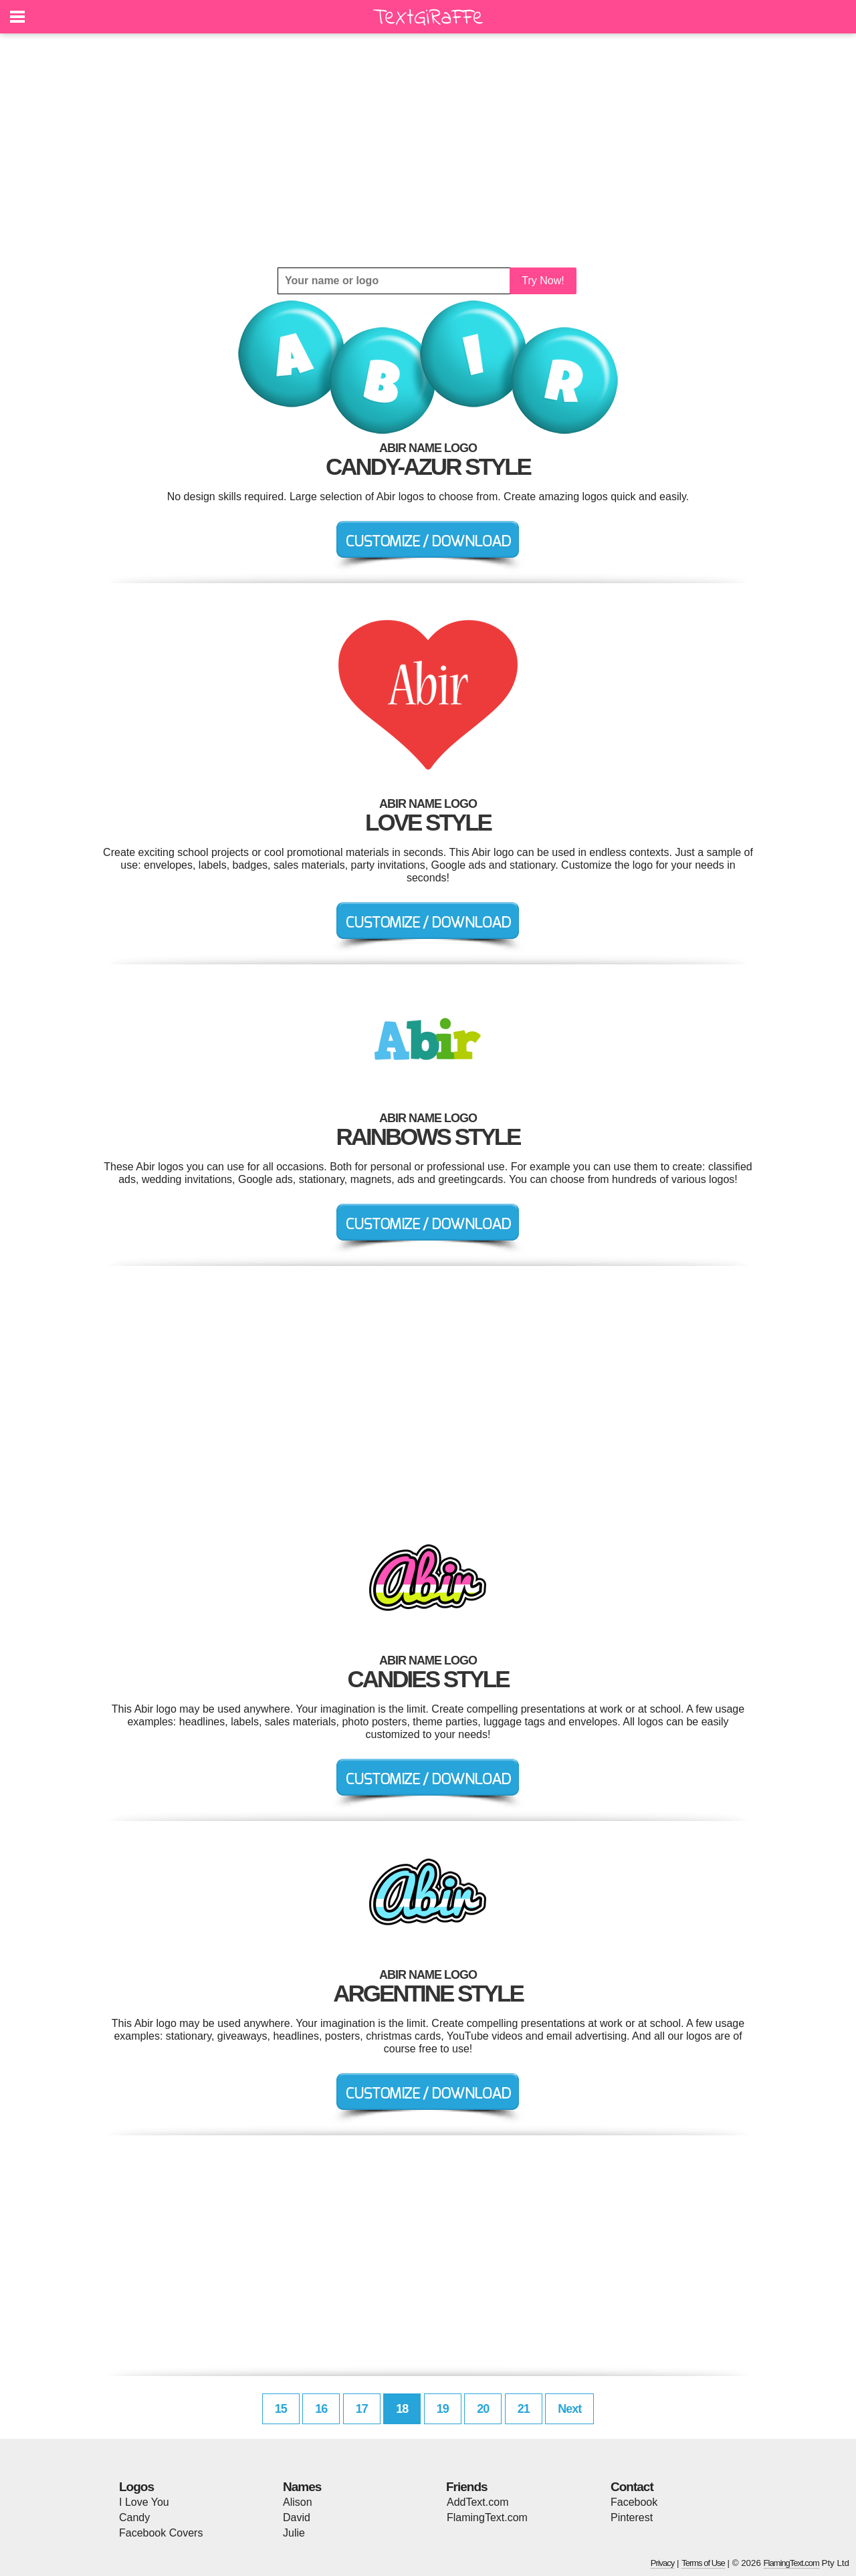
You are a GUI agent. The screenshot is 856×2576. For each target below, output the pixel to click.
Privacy (663, 2563)
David (296, 2517)
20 (483, 2409)
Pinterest (632, 2517)
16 (321, 2409)
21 (524, 2409)
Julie (294, 2533)
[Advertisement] (428, 150)
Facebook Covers (161, 2533)
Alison (297, 2502)
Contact (632, 2487)
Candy (134, 2517)
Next (569, 2409)
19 (443, 2409)
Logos (136, 2487)
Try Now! (543, 280)
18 (402, 2409)
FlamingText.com (487, 2517)
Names (302, 2487)
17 (362, 2409)
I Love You (144, 2502)
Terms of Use (703, 2563)
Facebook (634, 2502)
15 (281, 2409)
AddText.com (477, 2502)
